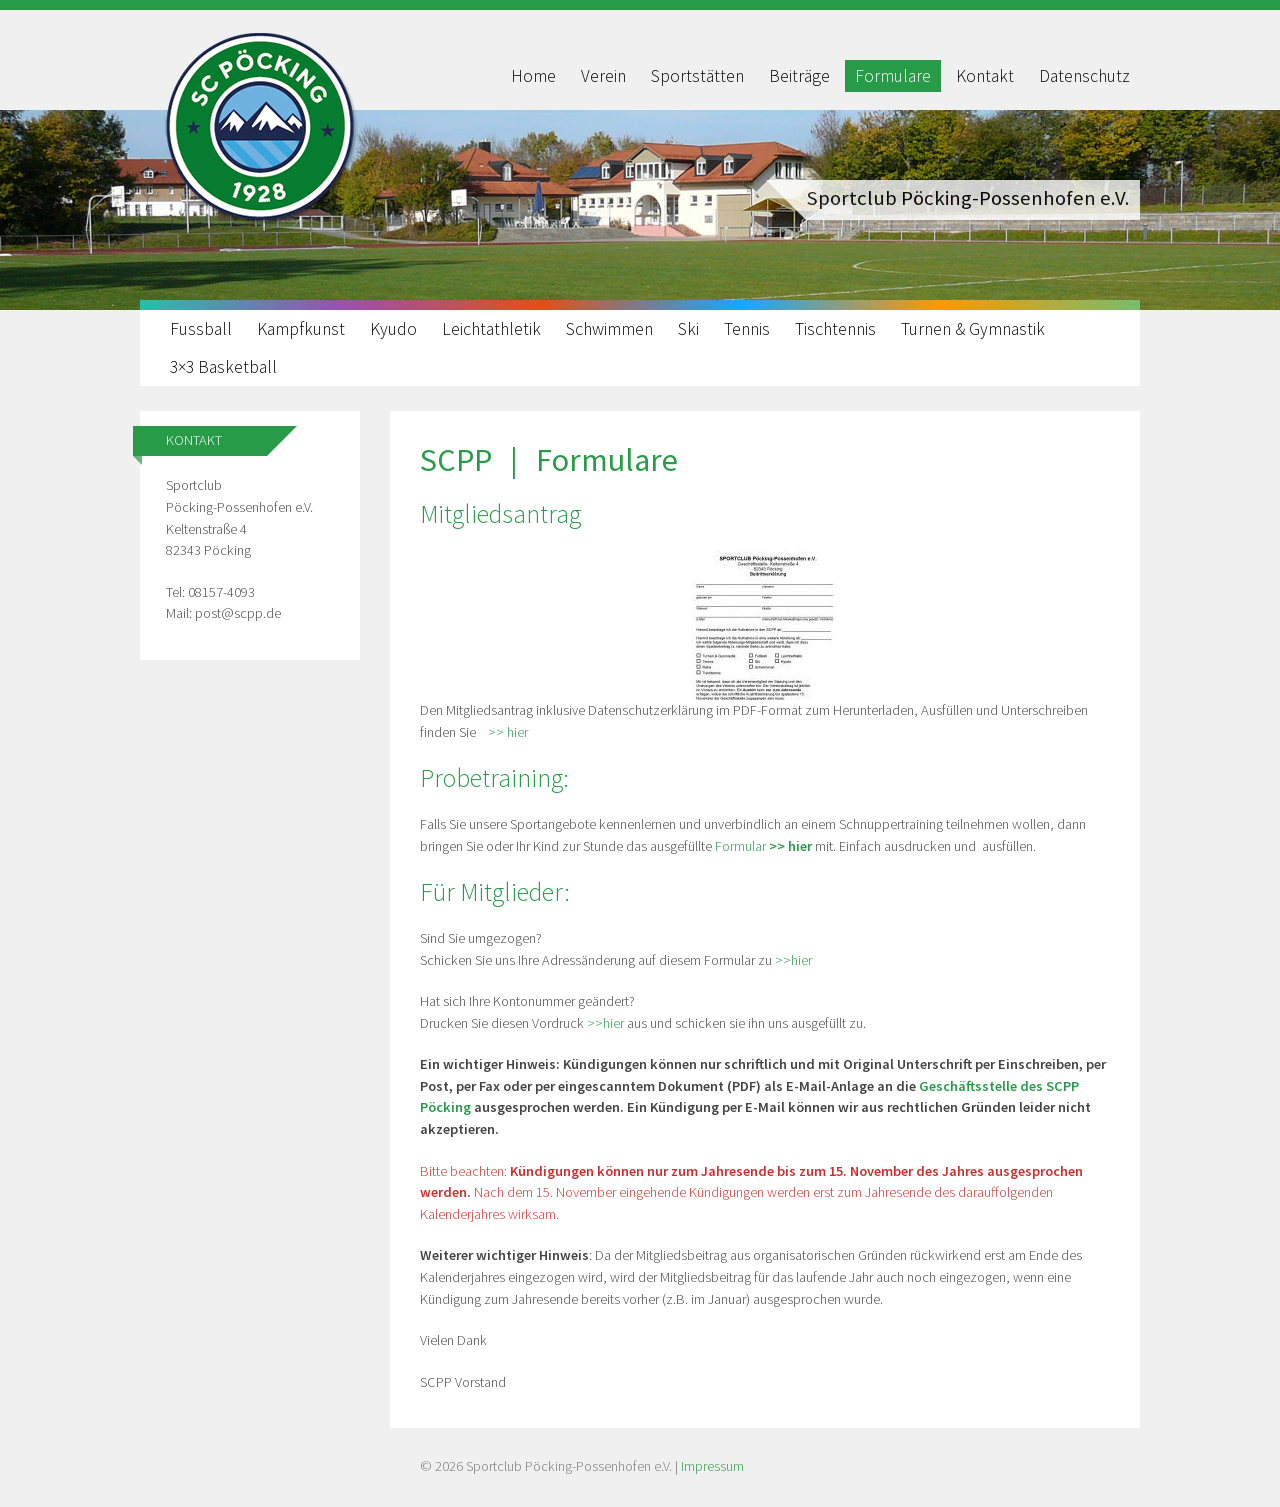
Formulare (893, 76)
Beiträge (799, 76)
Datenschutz (1084, 76)
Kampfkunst (301, 329)
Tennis (747, 329)
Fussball (201, 329)
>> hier (506, 732)
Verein (603, 76)
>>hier (793, 960)
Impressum (712, 1466)
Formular (763, 846)
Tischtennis (835, 329)
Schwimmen (609, 329)
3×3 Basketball (223, 367)
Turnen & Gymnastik (973, 329)
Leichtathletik (491, 329)
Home (533, 76)
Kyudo (393, 329)
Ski (688, 329)
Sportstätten (697, 76)
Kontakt (985, 76)
